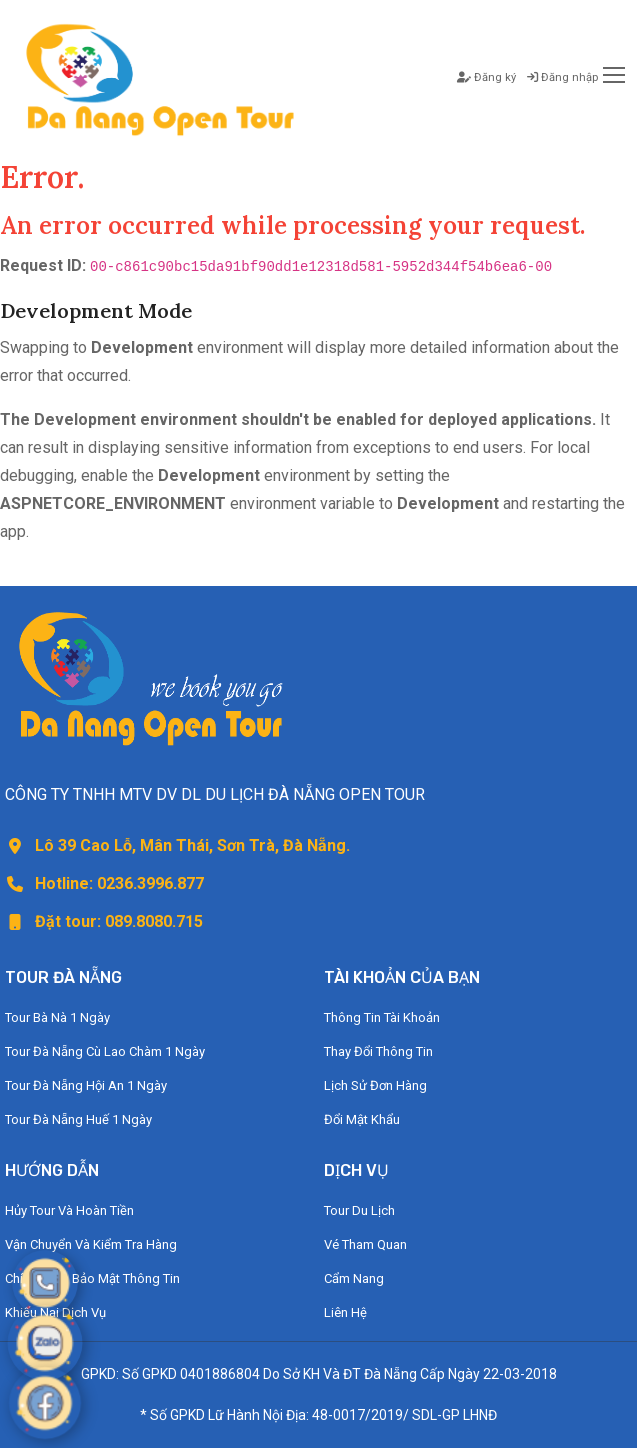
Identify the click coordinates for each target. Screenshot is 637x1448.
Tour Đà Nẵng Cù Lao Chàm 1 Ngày (105, 1051)
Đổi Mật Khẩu (362, 1119)
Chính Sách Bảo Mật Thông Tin (92, 1278)
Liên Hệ (345, 1312)
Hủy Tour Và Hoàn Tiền (69, 1210)
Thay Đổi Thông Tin (378, 1051)
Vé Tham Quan (365, 1244)
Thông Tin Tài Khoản (382, 1017)
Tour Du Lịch (359, 1210)
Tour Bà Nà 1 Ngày (57, 1017)
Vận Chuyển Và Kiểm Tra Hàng (91, 1244)
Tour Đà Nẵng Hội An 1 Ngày (86, 1085)
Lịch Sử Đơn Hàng (375, 1085)
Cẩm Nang (354, 1278)
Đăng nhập (562, 77)
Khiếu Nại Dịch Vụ (55, 1312)
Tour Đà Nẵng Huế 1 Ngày (78, 1119)
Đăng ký (486, 77)
